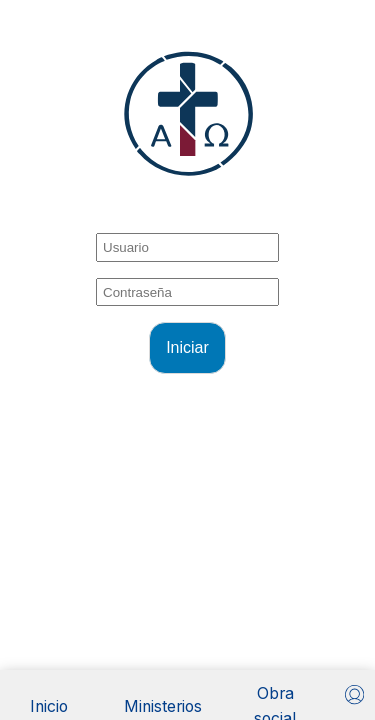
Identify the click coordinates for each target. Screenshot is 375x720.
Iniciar (187, 347)
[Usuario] (354, 694)
